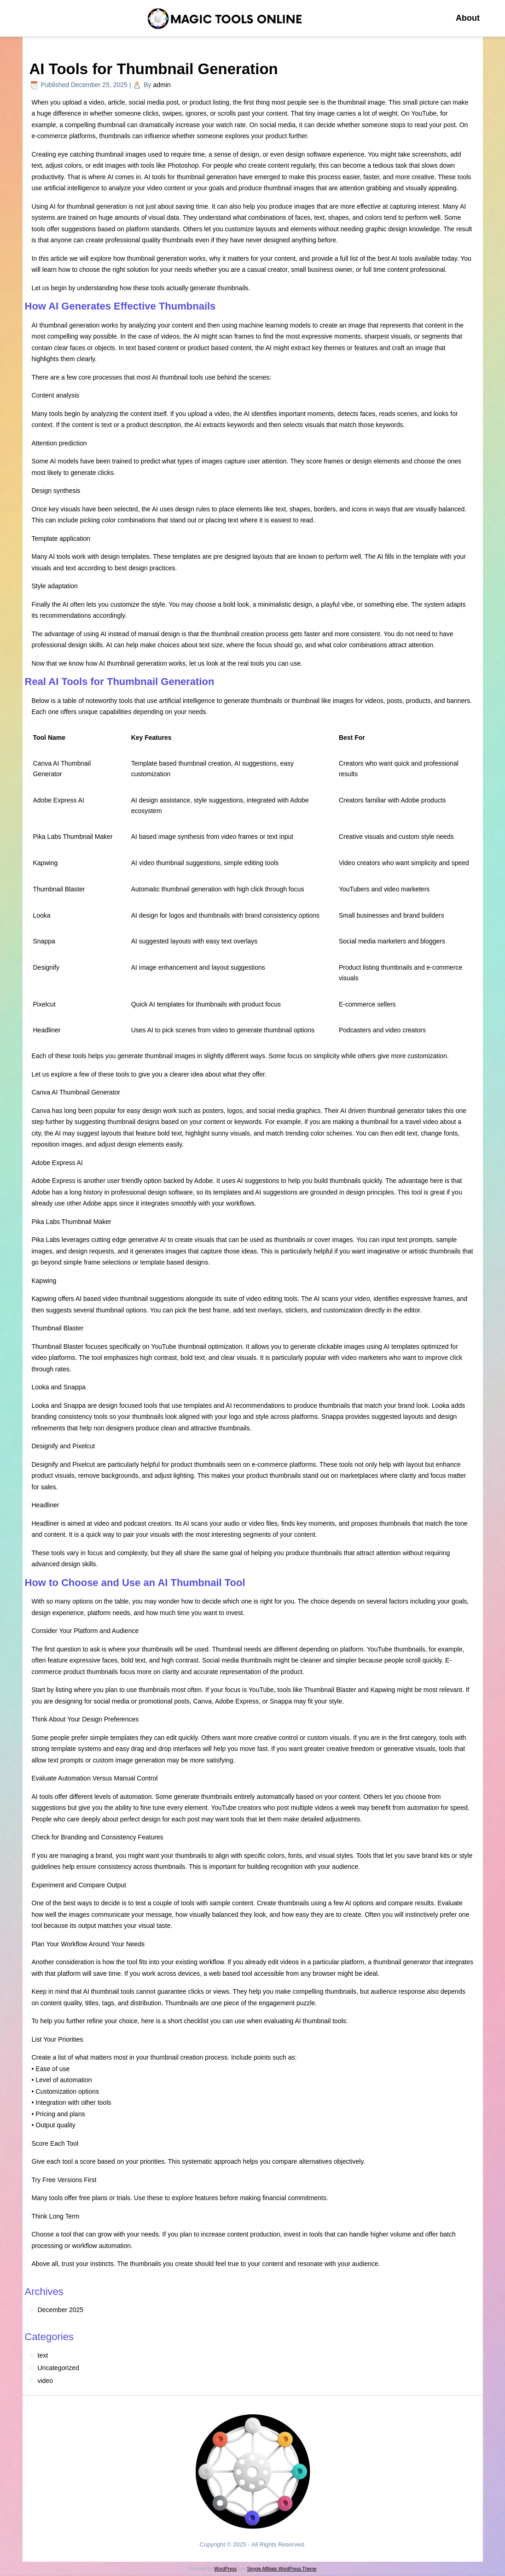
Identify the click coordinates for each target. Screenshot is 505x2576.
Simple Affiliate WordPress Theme (281, 2568)
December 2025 (61, 2309)
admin (162, 84)
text (43, 2355)
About (468, 18)
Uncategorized (58, 2367)
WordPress (225, 2568)
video (45, 2380)
